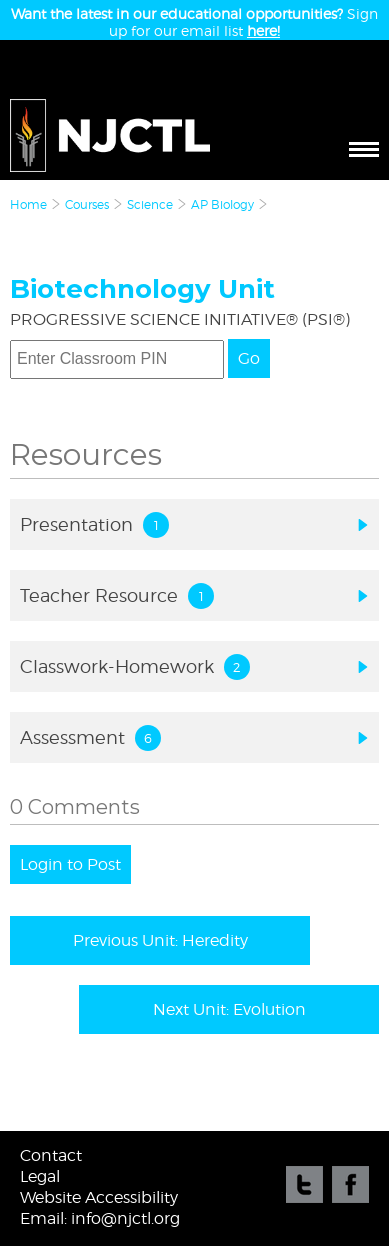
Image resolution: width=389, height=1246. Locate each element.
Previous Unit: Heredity (160, 940)
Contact (51, 1155)
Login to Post (70, 864)
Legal (40, 1176)
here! (263, 30)
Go (249, 358)
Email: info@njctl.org (100, 1218)
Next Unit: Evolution (229, 1009)
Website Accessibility (99, 1197)
